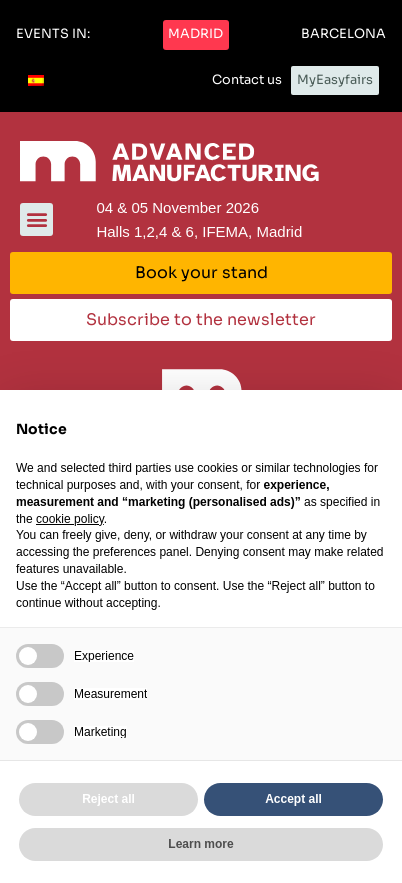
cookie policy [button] (70, 519)
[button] (53, 35)
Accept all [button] (293, 799)
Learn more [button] (200, 844)
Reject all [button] (108, 799)
